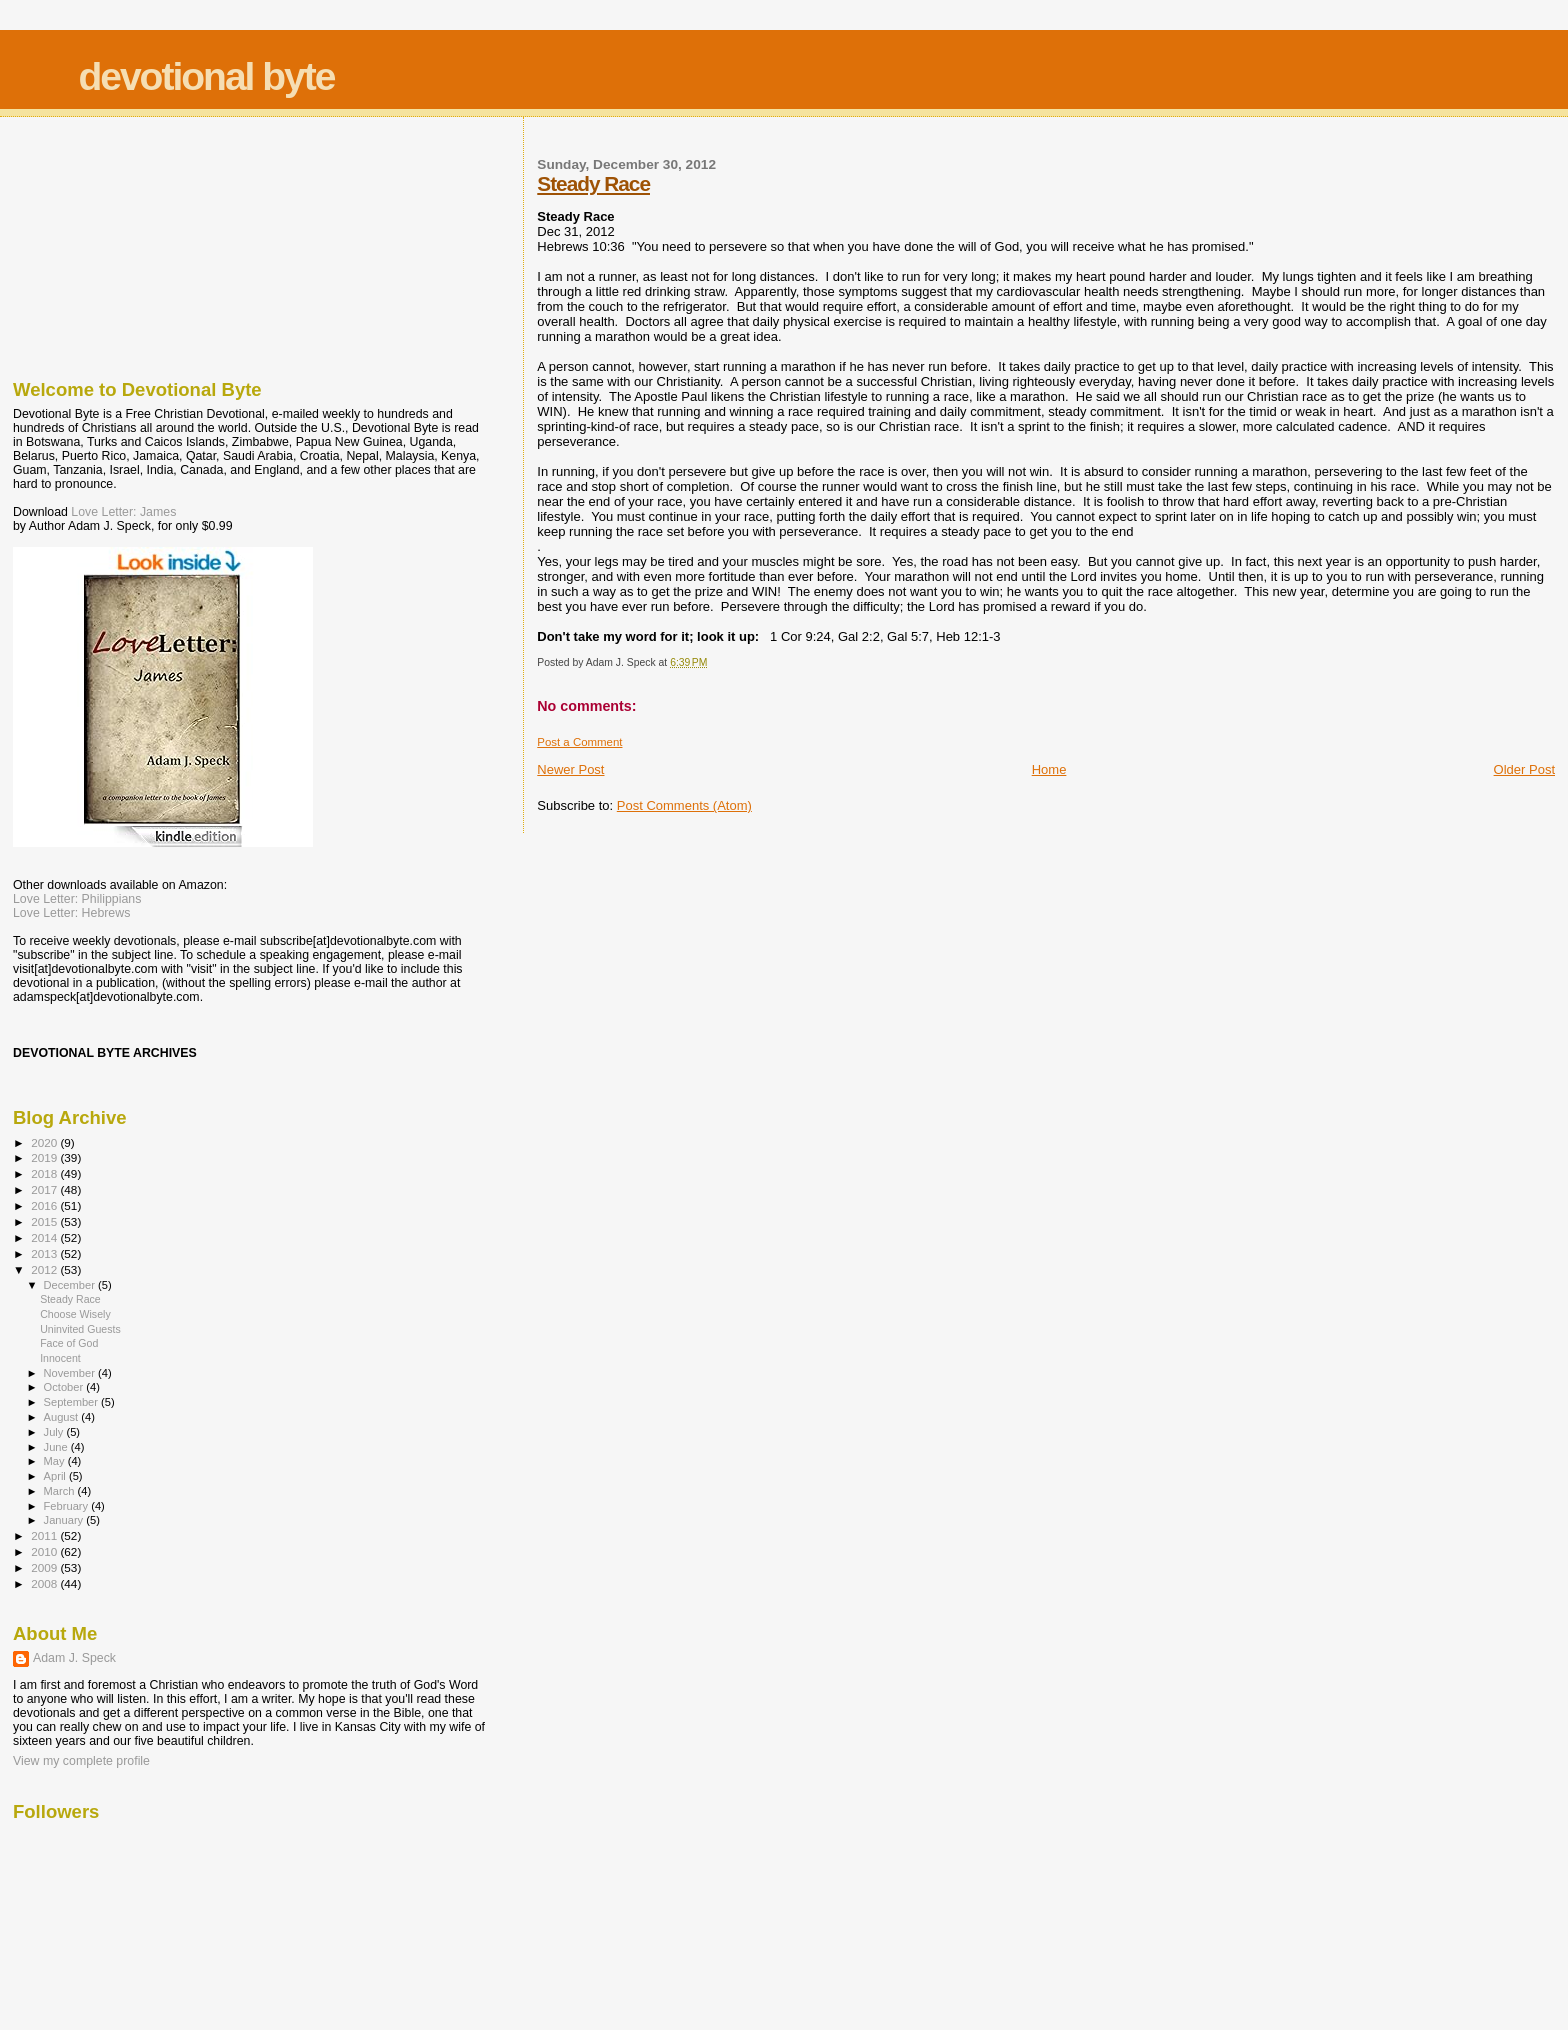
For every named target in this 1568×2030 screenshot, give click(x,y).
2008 (45, 1583)
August (63, 1417)
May (56, 1461)
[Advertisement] (113, 243)
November (71, 1373)
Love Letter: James (123, 512)
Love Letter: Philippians (77, 899)
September (73, 1402)
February (68, 1506)
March (61, 1491)
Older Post (1524, 769)
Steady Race (593, 183)
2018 (45, 1173)
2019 (45, 1157)
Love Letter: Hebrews (71, 913)
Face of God (69, 1343)
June (57, 1447)
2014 (45, 1237)
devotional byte (206, 76)
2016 (45, 1205)
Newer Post (570, 769)
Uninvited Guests (80, 1329)
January (65, 1520)
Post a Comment (579, 742)
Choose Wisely (75, 1314)
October (65, 1387)
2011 (45, 1535)
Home (1049, 769)
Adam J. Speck (74, 1658)
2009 (45, 1567)
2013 (45, 1253)
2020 (45, 1142)
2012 (45, 1269)
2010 (45, 1551)
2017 (45, 1189)
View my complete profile (81, 1761)
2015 (45, 1221)
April (56, 1476)
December (71, 1285)
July (55, 1432)
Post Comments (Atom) (684, 805)
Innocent (60, 1358)
